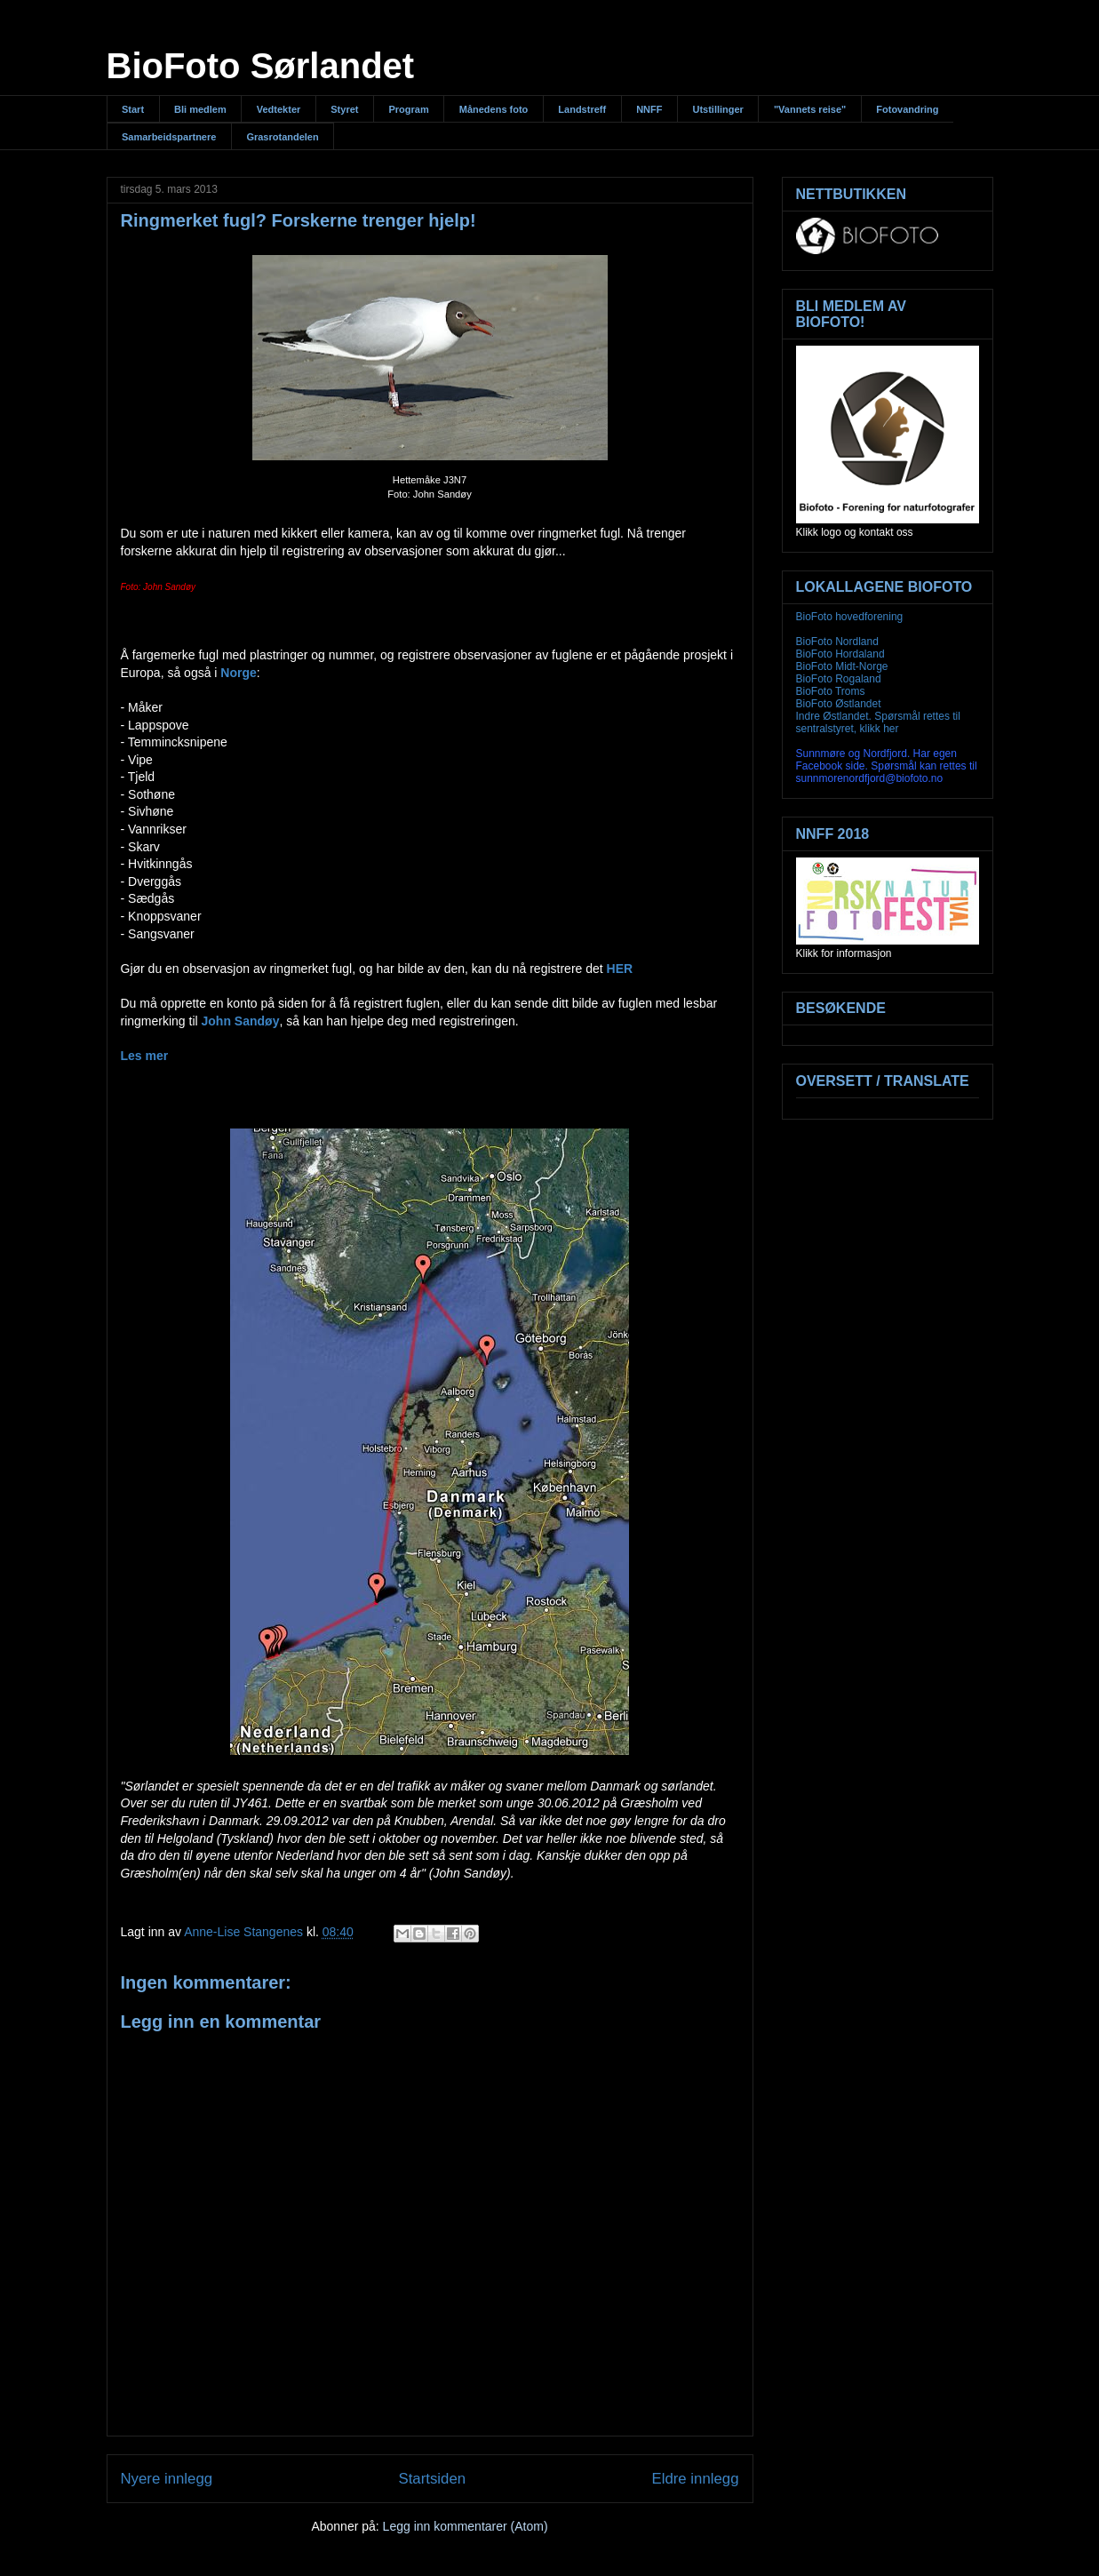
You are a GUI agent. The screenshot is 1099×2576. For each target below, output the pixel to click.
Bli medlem (200, 109)
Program (408, 109)
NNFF (649, 109)
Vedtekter (279, 109)
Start (133, 109)
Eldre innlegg (695, 2478)
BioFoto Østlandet (838, 704)
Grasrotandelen (282, 137)
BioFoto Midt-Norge (842, 666)
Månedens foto (494, 109)
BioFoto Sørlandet (261, 65)
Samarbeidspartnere (169, 137)
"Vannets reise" (810, 109)
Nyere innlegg (167, 2478)
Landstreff (582, 109)
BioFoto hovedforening (850, 616)
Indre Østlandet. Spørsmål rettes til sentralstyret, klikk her (878, 722)
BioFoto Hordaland (840, 654)
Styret (344, 109)
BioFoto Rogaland (838, 679)
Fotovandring (907, 109)
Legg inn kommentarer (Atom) (465, 2526)
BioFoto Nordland (837, 641)
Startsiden (432, 2478)
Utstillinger (717, 109)
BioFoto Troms (830, 691)
